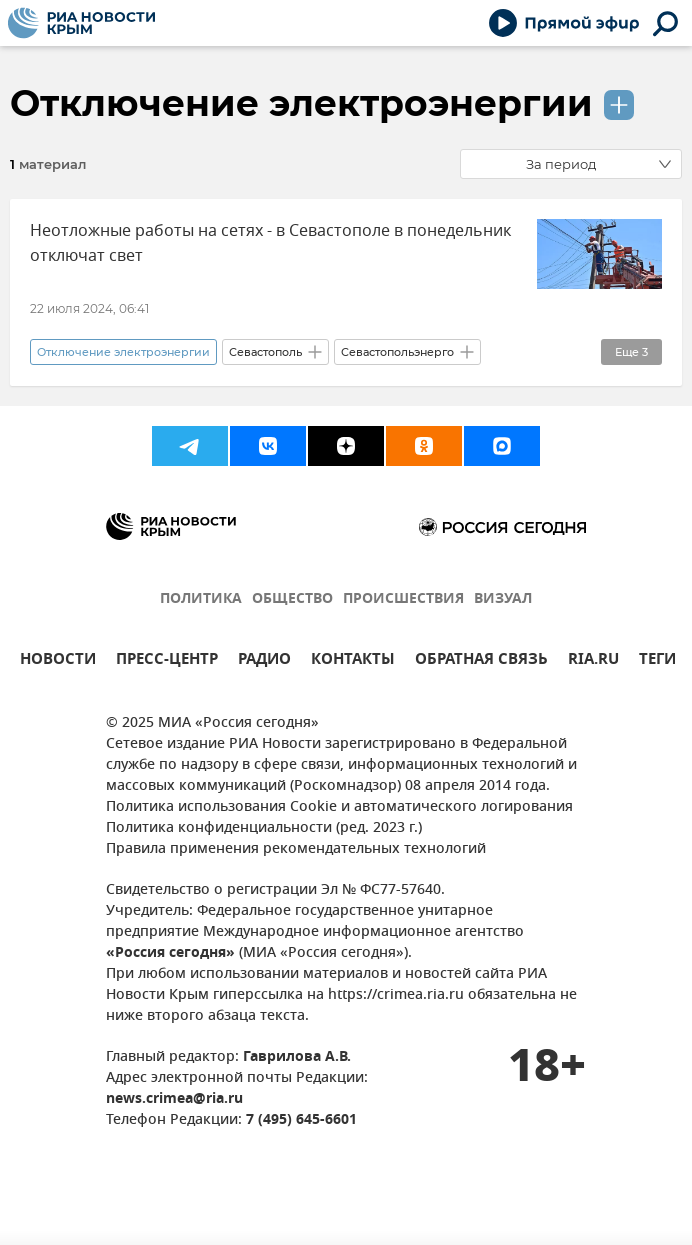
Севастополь (265, 352)
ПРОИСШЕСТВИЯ (403, 599)
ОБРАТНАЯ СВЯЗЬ (481, 661)
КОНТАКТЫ (353, 661)
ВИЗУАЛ (503, 599)
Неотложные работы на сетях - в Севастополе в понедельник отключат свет (270, 243)
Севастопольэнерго (397, 352)
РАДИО (264, 661)
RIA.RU (593, 661)
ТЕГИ (657, 661)
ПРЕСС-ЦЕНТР (167, 661)
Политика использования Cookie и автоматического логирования (339, 807)
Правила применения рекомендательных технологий (296, 849)
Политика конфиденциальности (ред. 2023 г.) (264, 828)
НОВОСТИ (58, 661)
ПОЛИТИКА (201, 599)
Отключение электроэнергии (301, 103)
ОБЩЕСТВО (292, 599)
